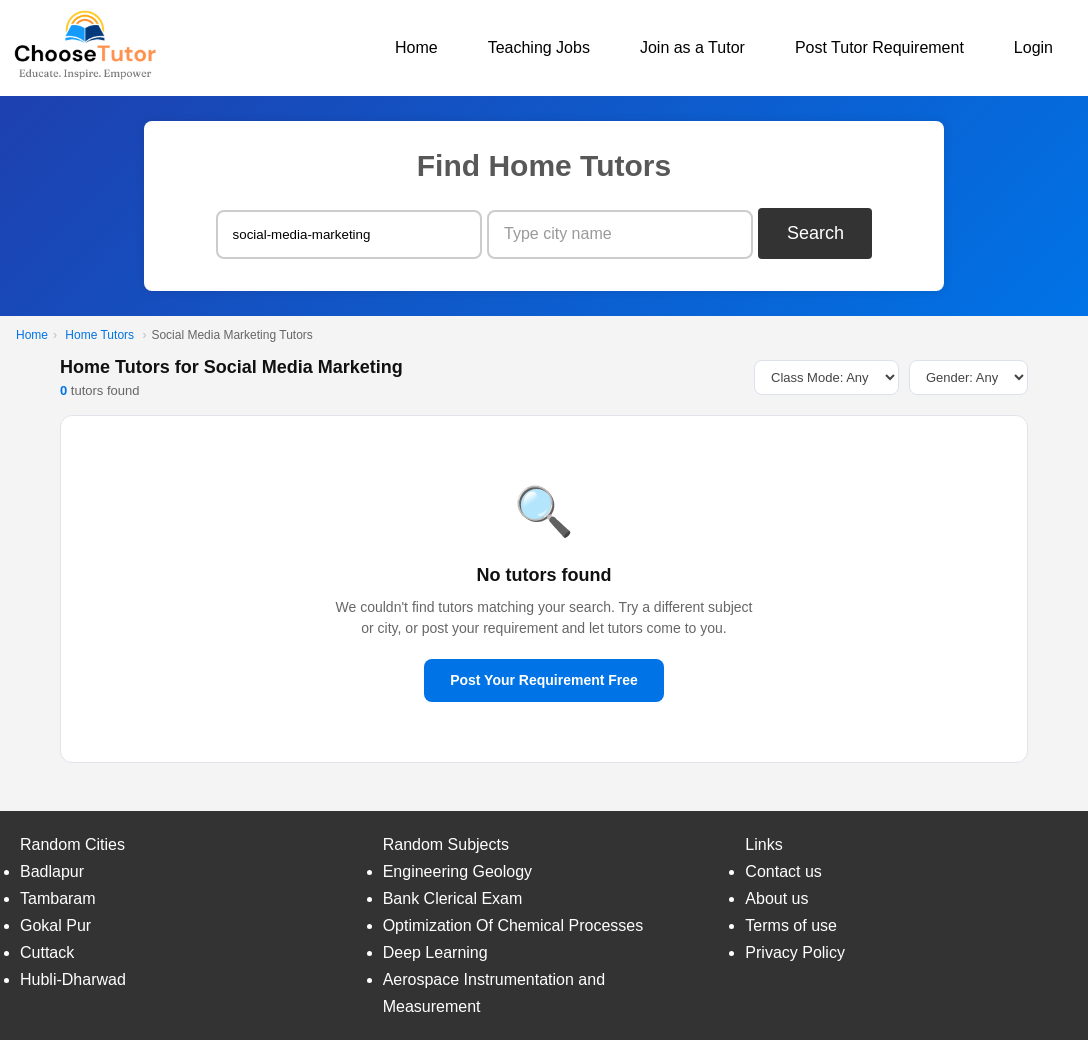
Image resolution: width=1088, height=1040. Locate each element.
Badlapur (52, 871)
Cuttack (47, 952)
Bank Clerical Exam (453, 898)
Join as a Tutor (692, 47)
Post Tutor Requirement (879, 47)
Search (815, 233)
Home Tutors (99, 335)
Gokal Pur (55, 925)
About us (776, 898)
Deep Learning (435, 952)
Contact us (783, 871)
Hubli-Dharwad (73, 979)
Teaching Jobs (539, 47)
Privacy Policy (795, 952)
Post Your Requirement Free (544, 680)
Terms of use (791, 925)
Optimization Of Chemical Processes (513, 925)
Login (1033, 47)
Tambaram (58, 898)
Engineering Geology (457, 871)
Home (416, 47)
